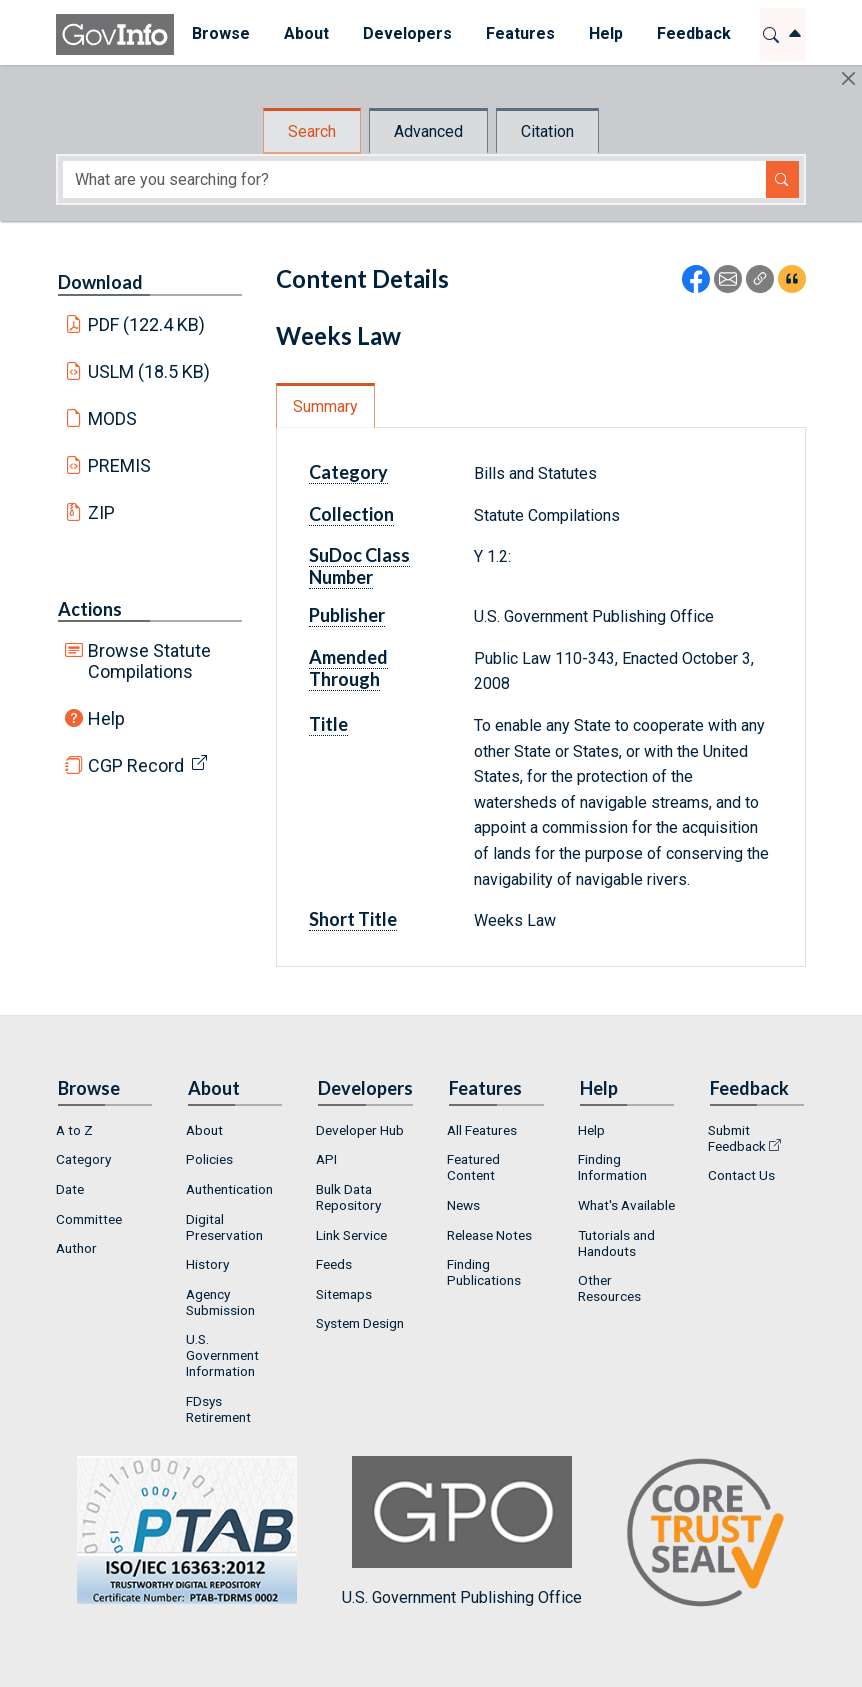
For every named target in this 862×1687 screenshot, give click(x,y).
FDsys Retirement (218, 1409)
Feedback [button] (693, 33)
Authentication (229, 1189)
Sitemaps (344, 1294)
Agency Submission (220, 1302)
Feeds (334, 1264)
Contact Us (741, 1175)
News (463, 1205)
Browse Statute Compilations (149, 661)
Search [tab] (312, 131)
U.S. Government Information (222, 1355)
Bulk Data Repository (348, 1197)
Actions (90, 609)
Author (76, 1248)
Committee (89, 1219)
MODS (112, 418)
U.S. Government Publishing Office (462, 1531)
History (207, 1264)
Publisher (347, 615)
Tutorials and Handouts (616, 1243)
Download (100, 282)
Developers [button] (406, 33)
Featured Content (473, 1167)
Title (328, 724)
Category (348, 472)
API (326, 1159)
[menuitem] (220, 34)
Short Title (353, 919)
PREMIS (119, 465)
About (204, 1130)
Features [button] (519, 33)
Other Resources (609, 1288)
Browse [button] (220, 33)
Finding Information (612, 1167)
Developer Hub (360, 1130)
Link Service (351, 1235)
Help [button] (605, 33)
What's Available (626, 1205)
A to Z (74, 1130)
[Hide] (848, 78)
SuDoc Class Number (359, 566)
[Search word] (414, 179)
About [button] (305, 33)
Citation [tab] (547, 131)
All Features (482, 1130)
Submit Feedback (737, 1138)
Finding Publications (484, 1272)
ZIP (101, 512)
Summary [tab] (325, 406)
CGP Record (136, 765)
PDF (147, 324)
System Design (360, 1323)
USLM (149, 371)
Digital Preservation (224, 1227)
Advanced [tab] (428, 131)
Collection (351, 514)
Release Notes (489, 1235)
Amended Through (348, 668)
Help (106, 718)
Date (70, 1189)
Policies (209, 1159)
